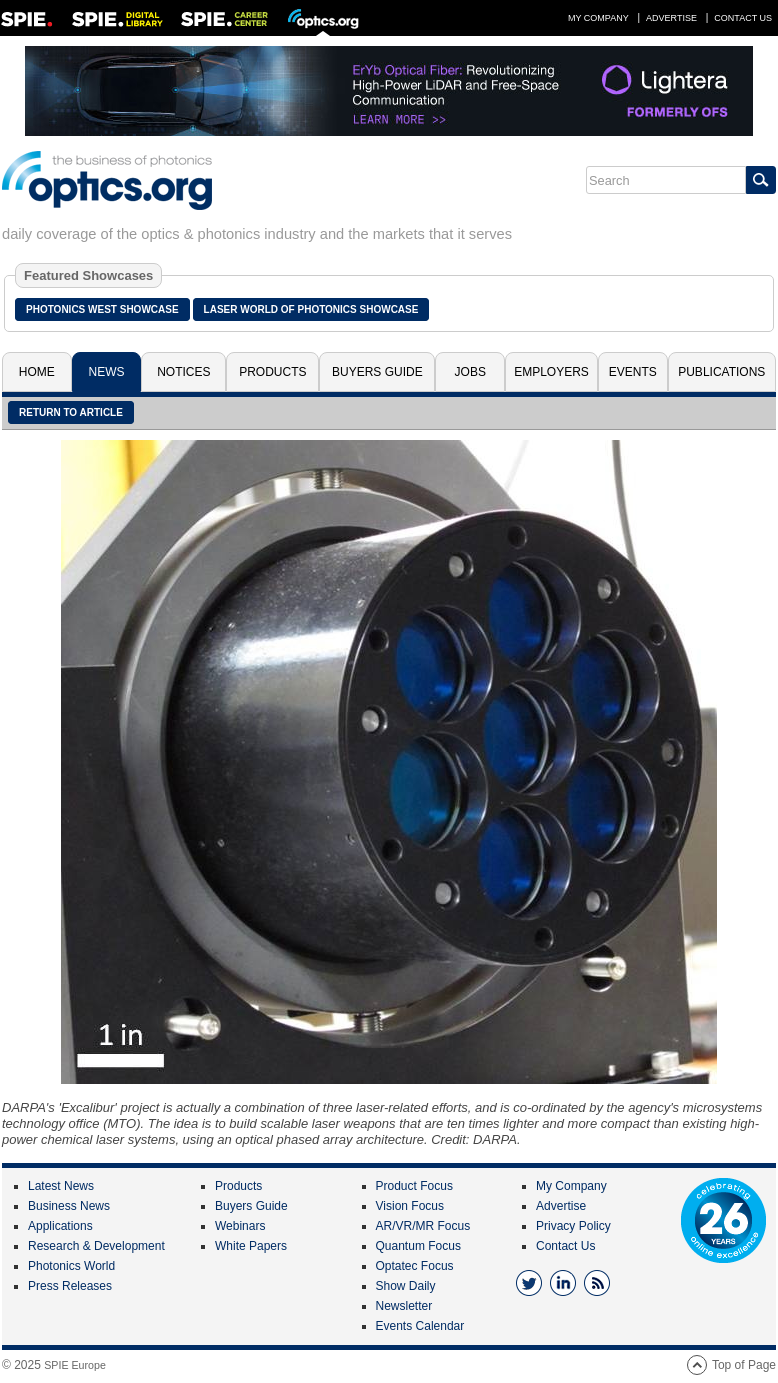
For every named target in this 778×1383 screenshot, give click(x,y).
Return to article (71, 412)
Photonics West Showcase (102, 309)
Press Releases (70, 1286)
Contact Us (743, 18)
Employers (551, 372)
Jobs (470, 372)
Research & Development (96, 1246)
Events (633, 372)
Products (272, 372)
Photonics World (71, 1266)
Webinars (240, 1226)
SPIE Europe (75, 1365)
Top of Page (744, 1365)
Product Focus (414, 1186)
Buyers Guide (377, 372)
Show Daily (406, 1286)
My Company (598, 18)
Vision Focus (410, 1206)
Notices (183, 372)
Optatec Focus (415, 1266)
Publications (721, 372)
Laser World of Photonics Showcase (311, 309)
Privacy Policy (573, 1226)
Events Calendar (420, 1326)
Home (37, 372)
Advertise (671, 18)
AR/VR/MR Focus (423, 1226)
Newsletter (404, 1306)
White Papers (251, 1246)
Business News (69, 1206)
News (106, 372)
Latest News (61, 1186)
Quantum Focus (418, 1246)
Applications (60, 1226)
